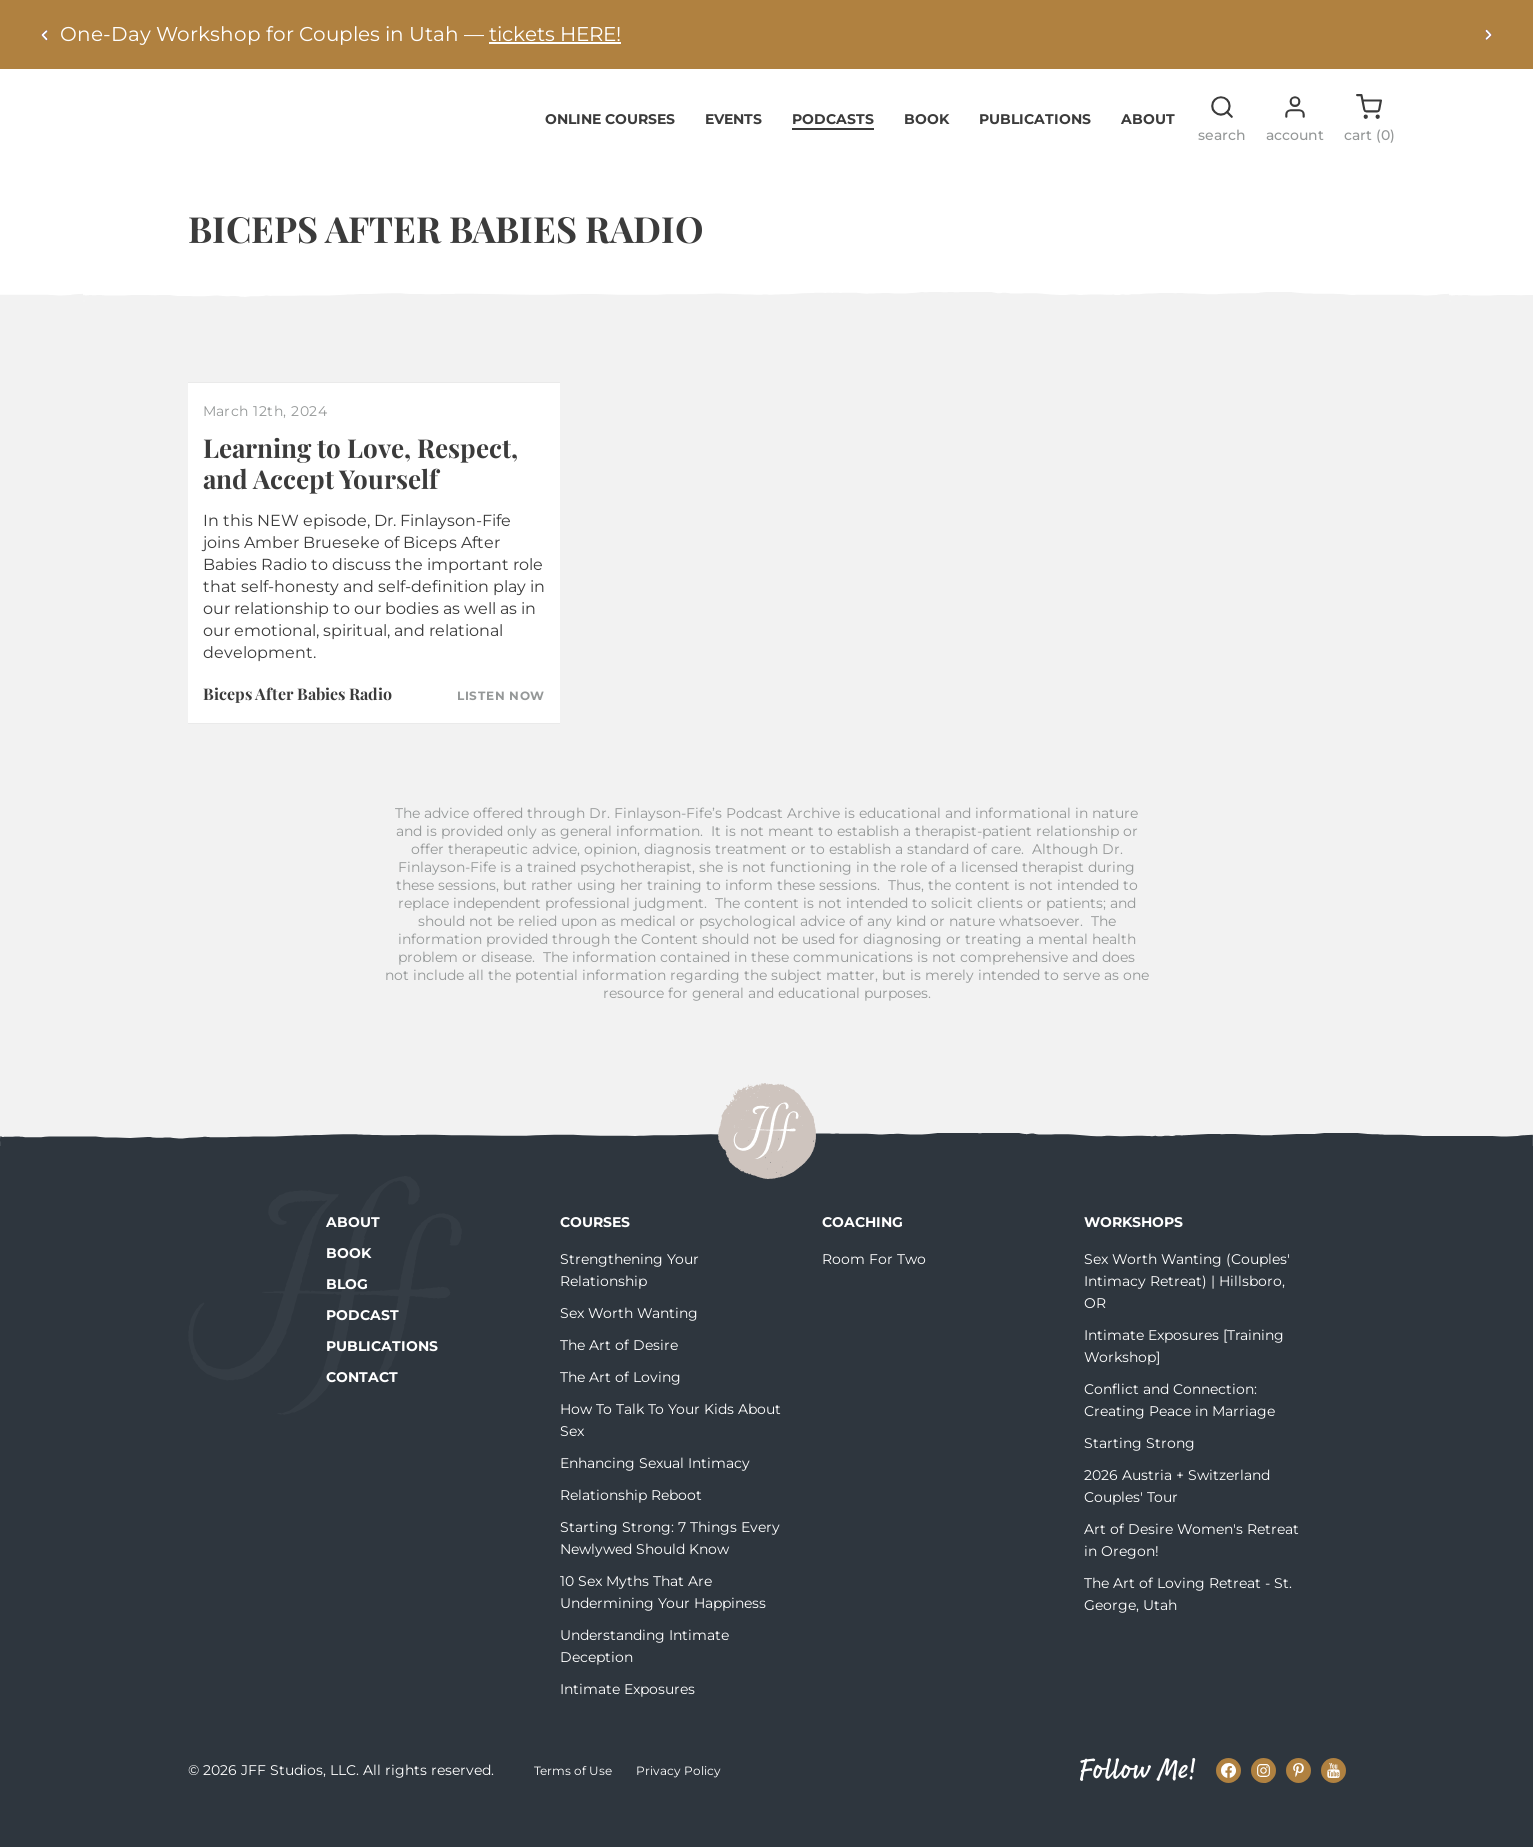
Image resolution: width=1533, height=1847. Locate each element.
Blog (347, 1315)
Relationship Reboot (631, 1526)
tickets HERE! (555, 34)
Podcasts (833, 149)
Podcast (362, 1346)
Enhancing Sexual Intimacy (655, 1494)
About (1148, 149)
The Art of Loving (620, 1408)
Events (733, 149)
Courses (595, 1253)
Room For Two (874, 1290)
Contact (362, 1408)
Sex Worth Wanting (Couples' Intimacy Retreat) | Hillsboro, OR (1187, 1312)
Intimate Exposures (627, 1720)
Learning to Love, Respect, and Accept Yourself (360, 493)
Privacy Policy (678, 1800)
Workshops (1133, 1253)
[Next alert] (1488, 34)
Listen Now (501, 727)
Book (926, 149)
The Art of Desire (619, 1376)
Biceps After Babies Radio (297, 724)
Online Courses (610, 149)
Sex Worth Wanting (629, 1344)
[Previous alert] (45, 34)
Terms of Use (573, 1800)
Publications (1035, 149)
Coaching (862, 1253)
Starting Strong (1139, 1474)
